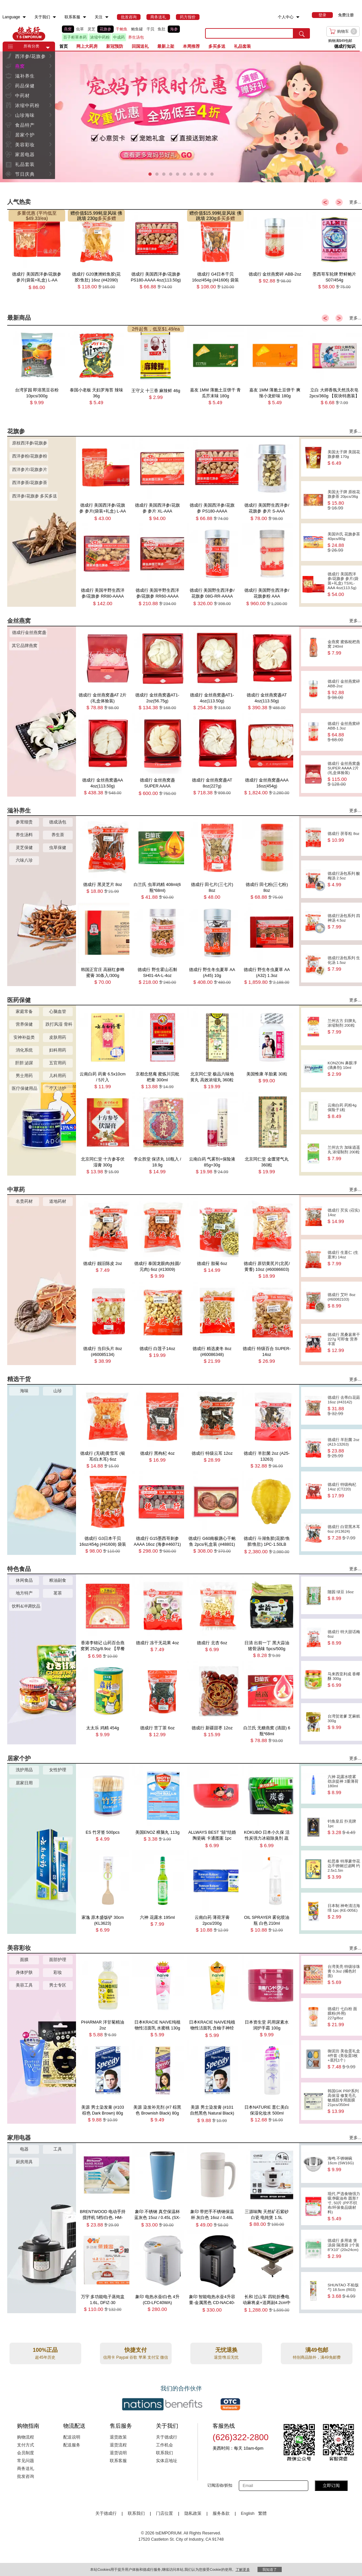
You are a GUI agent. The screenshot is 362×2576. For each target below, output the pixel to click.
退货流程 (118, 2445)
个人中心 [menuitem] (286, 17)
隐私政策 (192, 2513)
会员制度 (25, 2453)
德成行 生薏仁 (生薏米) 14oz (344, 1258)
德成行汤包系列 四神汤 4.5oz (344, 921)
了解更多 (243, 2569)
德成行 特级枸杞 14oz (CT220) (344, 1490)
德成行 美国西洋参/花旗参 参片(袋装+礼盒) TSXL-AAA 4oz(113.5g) (344, 584)
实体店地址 (166, 2461)
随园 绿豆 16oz (344, 1595)
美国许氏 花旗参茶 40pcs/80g (344, 542)
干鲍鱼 (121, 29)
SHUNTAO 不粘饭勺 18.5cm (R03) (344, 2291)
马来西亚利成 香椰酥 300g (344, 1680)
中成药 (119, 37)
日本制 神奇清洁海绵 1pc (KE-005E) (344, 1911)
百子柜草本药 (75, 37)
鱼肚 (161, 29)
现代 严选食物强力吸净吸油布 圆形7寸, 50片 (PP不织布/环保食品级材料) (344, 2206)
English (248, 2513)
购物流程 (25, 2437)
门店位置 (164, 2513)
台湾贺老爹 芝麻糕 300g (344, 1722)
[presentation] (181, 116)
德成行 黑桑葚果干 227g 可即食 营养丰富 (344, 1342)
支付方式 (25, 2445)
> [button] (339, 202)
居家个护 (25, 134)
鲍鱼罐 (137, 29)
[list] (129, 33)
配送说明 (71, 2437)
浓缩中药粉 (100, 37)
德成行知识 (344, 46)
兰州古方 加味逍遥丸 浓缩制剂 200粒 (344, 1153)
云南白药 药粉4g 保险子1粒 (344, 1111)
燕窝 (68, 29)
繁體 (262, 2513)
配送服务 (71, 2445)
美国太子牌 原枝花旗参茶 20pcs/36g (344, 500)
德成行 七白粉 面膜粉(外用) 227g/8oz (344, 2017)
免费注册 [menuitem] (346, 15)
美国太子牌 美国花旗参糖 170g (344, 458)
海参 (174, 29)
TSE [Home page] (29, 33)
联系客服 (118, 2461)
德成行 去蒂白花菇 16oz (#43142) (344, 1405)
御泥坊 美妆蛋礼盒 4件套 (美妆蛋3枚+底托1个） (344, 2059)
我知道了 (269, 2569)
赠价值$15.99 (84, 213)
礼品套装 (25, 164)
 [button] (50, 56)
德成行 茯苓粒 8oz (344, 837)
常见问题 (25, 2461)
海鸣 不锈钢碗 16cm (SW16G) (344, 2164)
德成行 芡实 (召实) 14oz (344, 1216)
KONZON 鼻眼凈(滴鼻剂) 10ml (344, 1069)
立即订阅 (331, 2485)
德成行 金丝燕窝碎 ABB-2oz (344, 689)
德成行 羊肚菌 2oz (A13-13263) (344, 1447)
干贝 (150, 29)
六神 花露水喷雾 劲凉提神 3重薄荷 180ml (344, 1784)
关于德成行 (166, 2437)
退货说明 (118, 2453)
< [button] (325, 202)
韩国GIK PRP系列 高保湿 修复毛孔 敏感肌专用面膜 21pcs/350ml (344, 2101)
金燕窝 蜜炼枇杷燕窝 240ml (344, 647)
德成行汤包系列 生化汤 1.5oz (344, 964)
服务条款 (221, 2513)
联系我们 (164, 2453)
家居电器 (25, 154)
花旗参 (105, 29)
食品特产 (25, 125)
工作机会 (164, 2445)
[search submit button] (302, 33)
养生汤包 (136, 37)
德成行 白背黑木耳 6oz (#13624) (344, 1532)
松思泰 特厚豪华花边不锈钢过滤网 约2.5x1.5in (344, 1869)
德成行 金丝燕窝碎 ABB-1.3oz (344, 731)
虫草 (80, 29)
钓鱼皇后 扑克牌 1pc (344, 1827)
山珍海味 (25, 115)
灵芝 (91, 29)
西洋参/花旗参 (30, 56)
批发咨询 (25, 2476)
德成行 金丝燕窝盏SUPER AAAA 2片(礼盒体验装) (344, 774)
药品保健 (25, 85)
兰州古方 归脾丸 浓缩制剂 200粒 (344, 1026)
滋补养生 (25, 76)
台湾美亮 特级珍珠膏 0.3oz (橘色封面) (344, 1974)
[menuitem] (24, 17)
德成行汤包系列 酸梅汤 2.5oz (344, 879)
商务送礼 (25, 2468)
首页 (63, 46)
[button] (47, 47)
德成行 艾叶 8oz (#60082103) (344, 1300)
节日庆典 (25, 174)
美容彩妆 (25, 144)
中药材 (22, 95)
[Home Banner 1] (181, 116)
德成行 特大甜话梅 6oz (344, 1638)
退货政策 (118, 2437)
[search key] (249, 33)
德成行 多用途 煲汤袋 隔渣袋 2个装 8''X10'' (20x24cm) (344, 2248)
